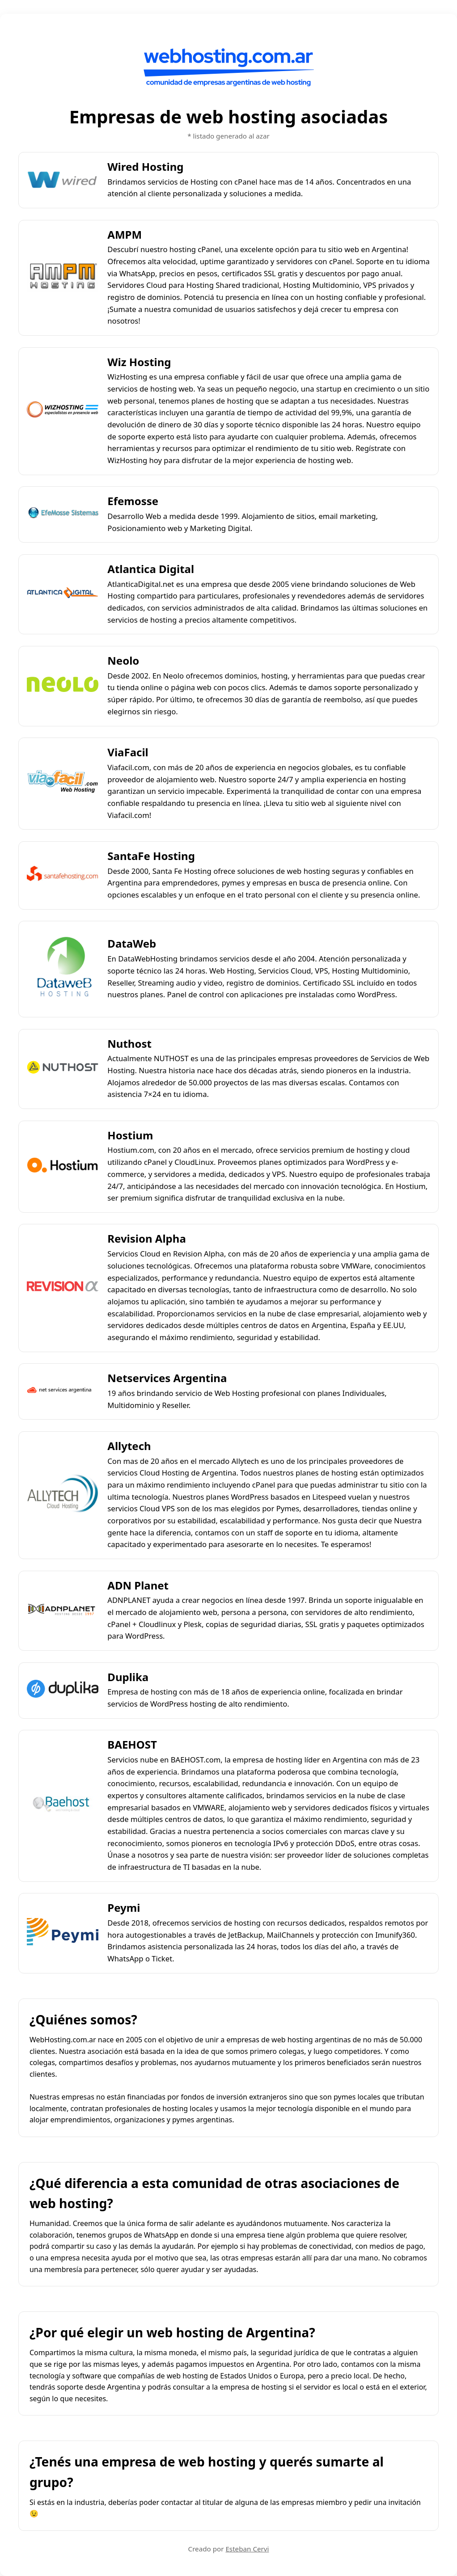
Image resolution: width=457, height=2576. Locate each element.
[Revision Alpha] (62, 1287)
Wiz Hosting (139, 361)
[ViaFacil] (62, 784)
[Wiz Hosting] (62, 411)
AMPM (124, 234)
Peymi (123, 1907)
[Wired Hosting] (62, 180)
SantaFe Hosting (151, 855)
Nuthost (129, 1043)
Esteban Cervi (247, 2548)
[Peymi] (62, 1933)
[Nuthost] (62, 1069)
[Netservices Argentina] (62, 1391)
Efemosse (132, 500)
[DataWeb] (62, 969)
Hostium (130, 1135)
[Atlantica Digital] (62, 594)
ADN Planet (138, 1585)
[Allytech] (62, 1495)
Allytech (129, 1445)
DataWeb (131, 943)
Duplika (127, 1677)
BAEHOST (132, 1744)
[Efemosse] (62, 514)
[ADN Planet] (62, 1610)
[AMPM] (62, 277)
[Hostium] (62, 1166)
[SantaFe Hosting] (62, 875)
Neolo (123, 660)
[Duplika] (62, 1690)
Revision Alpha (146, 1238)
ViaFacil (127, 752)
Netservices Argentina (167, 1377)
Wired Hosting (145, 166)
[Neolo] (62, 686)
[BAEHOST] (62, 1805)
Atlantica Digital (150, 568)
